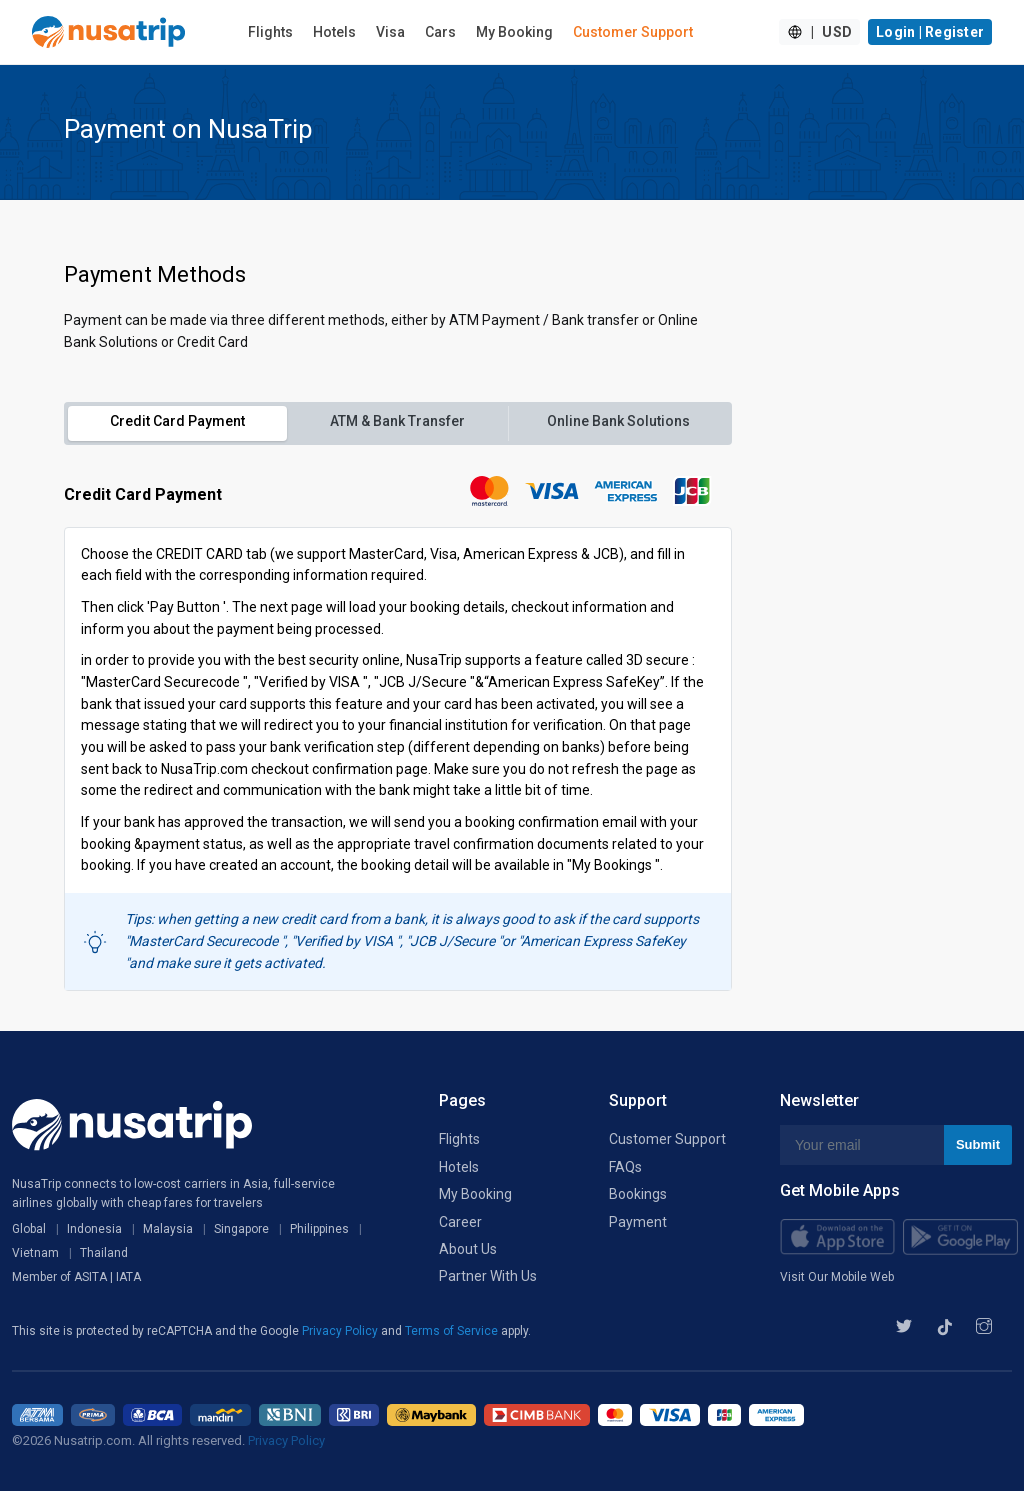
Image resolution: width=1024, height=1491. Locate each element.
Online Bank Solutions (618, 421)
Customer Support (633, 32)
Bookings (638, 1194)
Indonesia (94, 1229)
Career (460, 1222)
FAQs (625, 1167)
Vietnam (35, 1253)
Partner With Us (488, 1276)
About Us (468, 1249)
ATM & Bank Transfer (397, 421)
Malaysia (168, 1229)
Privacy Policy (341, 1331)
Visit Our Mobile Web (837, 1277)
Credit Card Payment (177, 421)
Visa (390, 32)
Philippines (319, 1229)
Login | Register (930, 32)
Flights (270, 32)
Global (29, 1229)
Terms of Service (453, 1331)
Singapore (241, 1229)
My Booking (514, 32)
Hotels (334, 32)
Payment (638, 1222)
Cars (440, 32)
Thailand (104, 1253)
